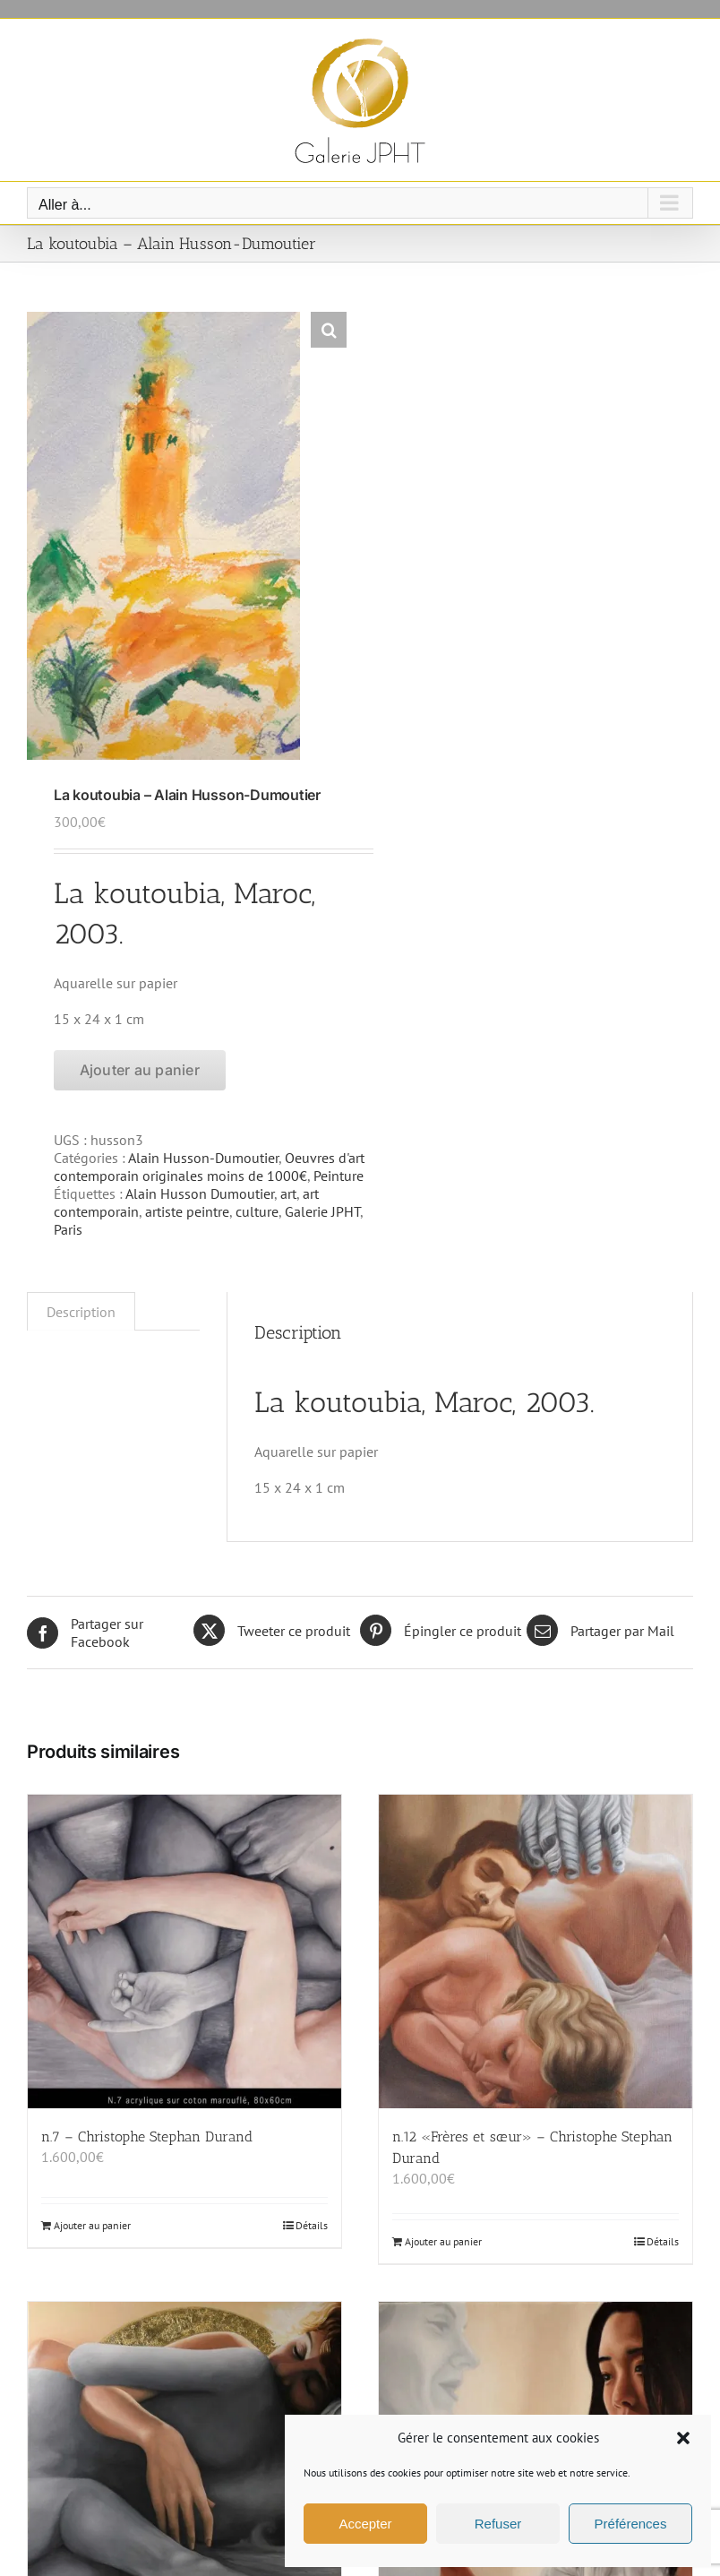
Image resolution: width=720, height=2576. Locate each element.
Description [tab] (81, 1312)
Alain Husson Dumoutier (199, 1193)
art (288, 1193)
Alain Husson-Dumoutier (203, 1158)
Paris (68, 1229)
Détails (312, 2225)
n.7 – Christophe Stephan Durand (147, 2136)
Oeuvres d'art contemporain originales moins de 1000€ (209, 1167)
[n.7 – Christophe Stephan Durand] (184, 1951)
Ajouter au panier (140, 1070)
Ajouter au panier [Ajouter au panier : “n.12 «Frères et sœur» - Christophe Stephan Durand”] (443, 2241)
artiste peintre (187, 1211)
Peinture (338, 1176)
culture (257, 1211)
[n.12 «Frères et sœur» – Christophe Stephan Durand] (535, 1951)
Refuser (498, 2523)
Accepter (365, 2523)
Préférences (631, 2523)
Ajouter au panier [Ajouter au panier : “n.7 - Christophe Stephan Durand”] (92, 2225)
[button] (683, 2438)
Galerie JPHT (322, 1211)
